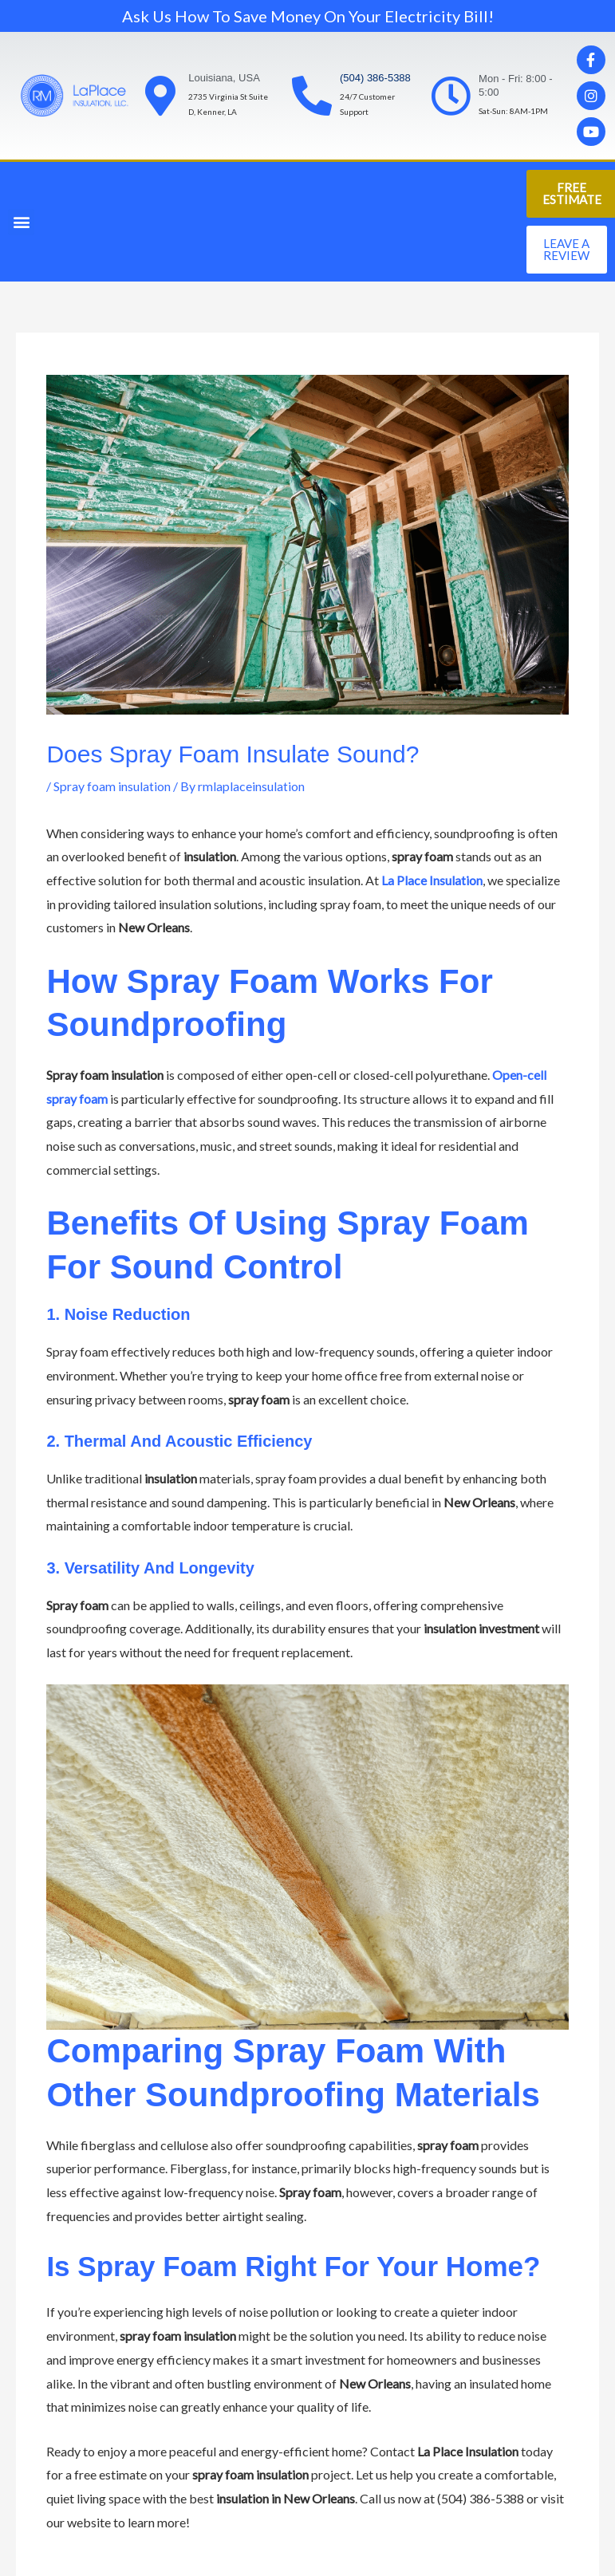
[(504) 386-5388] (312, 96)
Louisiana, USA (224, 78)
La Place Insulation (432, 880)
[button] (21, 222)
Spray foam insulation (112, 786)
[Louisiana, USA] (160, 96)
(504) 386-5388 (375, 78)
